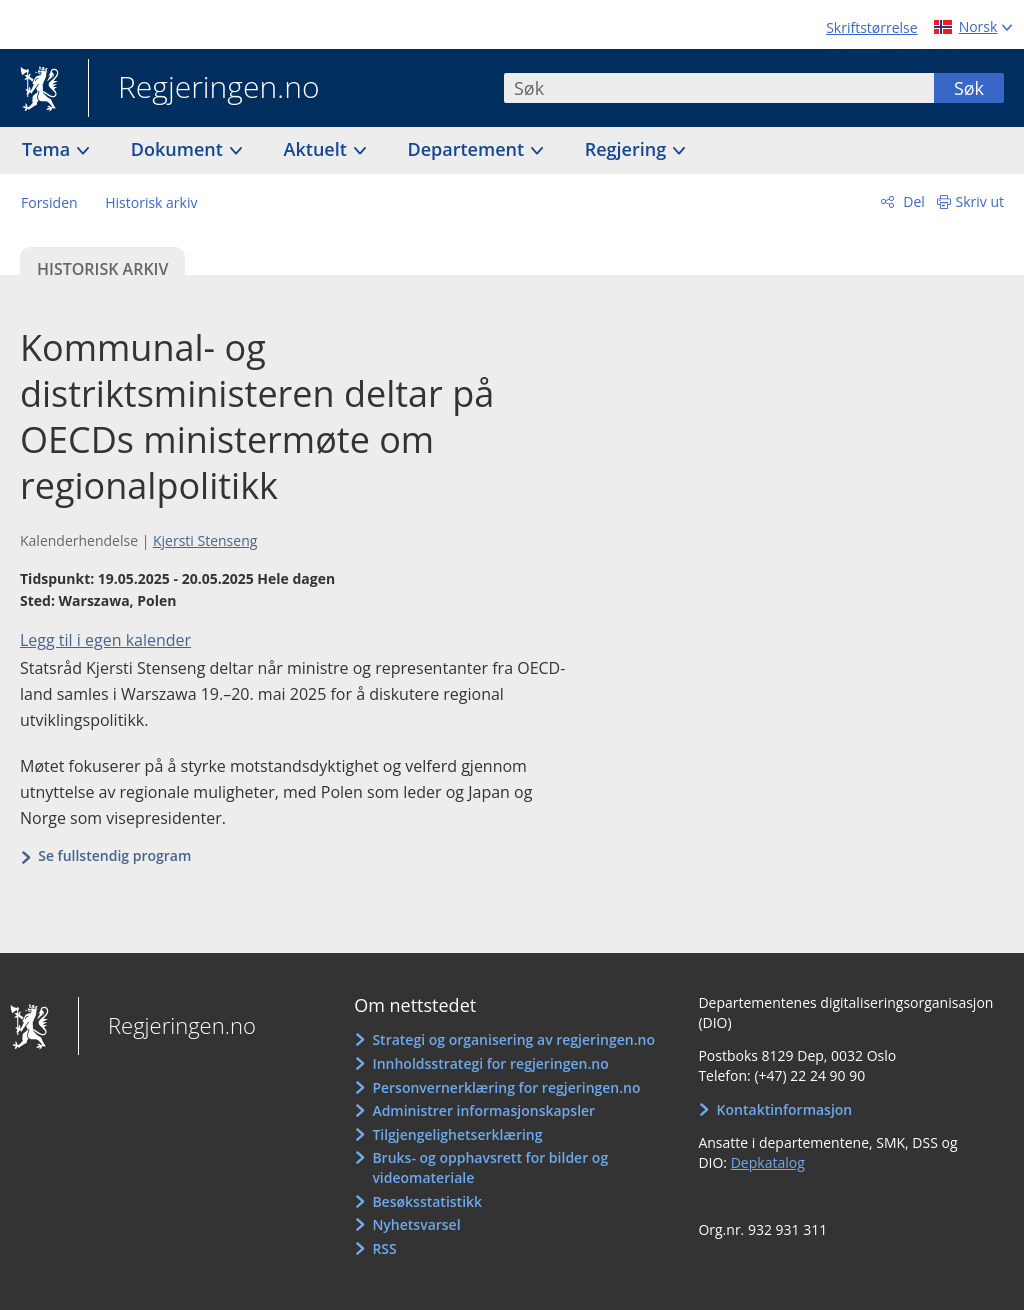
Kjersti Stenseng (205, 540)
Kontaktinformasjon (785, 1109)
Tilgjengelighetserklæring (457, 1134)
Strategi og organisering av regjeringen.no (513, 1039)
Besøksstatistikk (427, 1201)
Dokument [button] (179, 149)
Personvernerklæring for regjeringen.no (506, 1087)
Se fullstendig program (114, 855)
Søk (969, 88)
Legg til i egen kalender (105, 640)
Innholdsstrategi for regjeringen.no (490, 1063)
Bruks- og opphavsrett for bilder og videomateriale (490, 1167)
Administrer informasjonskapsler (483, 1110)
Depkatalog (768, 1162)
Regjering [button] (628, 149)
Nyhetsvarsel (416, 1224)
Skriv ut (980, 201)
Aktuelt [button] (318, 149)
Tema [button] (48, 149)
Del (912, 201)
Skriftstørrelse (871, 27)
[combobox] (719, 88)
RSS (384, 1248)
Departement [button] (468, 149)
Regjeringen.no (204, 89)
